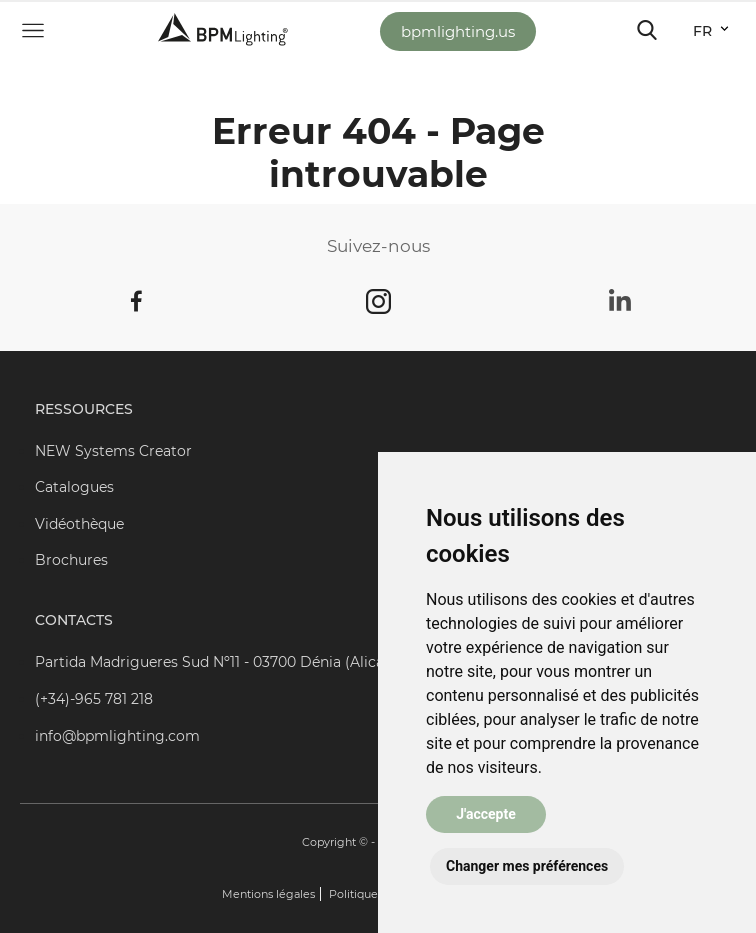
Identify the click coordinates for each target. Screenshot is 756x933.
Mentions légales (268, 894)
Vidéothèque (79, 524)
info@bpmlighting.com (117, 736)
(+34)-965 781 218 (94, 699)
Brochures (71, 560)
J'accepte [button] (486, 814)
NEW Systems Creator (113, 451)
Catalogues (74, 487)
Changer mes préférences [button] (527, 866)
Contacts (74, 620)
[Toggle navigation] (647, 30)
